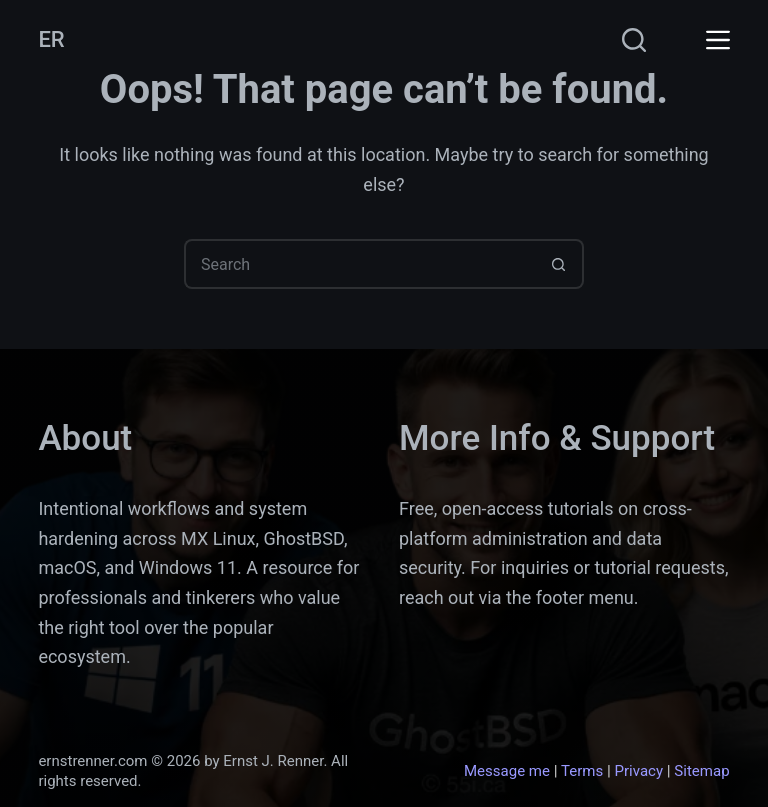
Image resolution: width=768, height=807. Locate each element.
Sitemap (701, 771)
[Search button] (559, 264)
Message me (507, 771)
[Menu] (718, 40)
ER (51, 39)
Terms (582, 771)
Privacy (638, 771)
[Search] (634, 40)
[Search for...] (359, 264)
